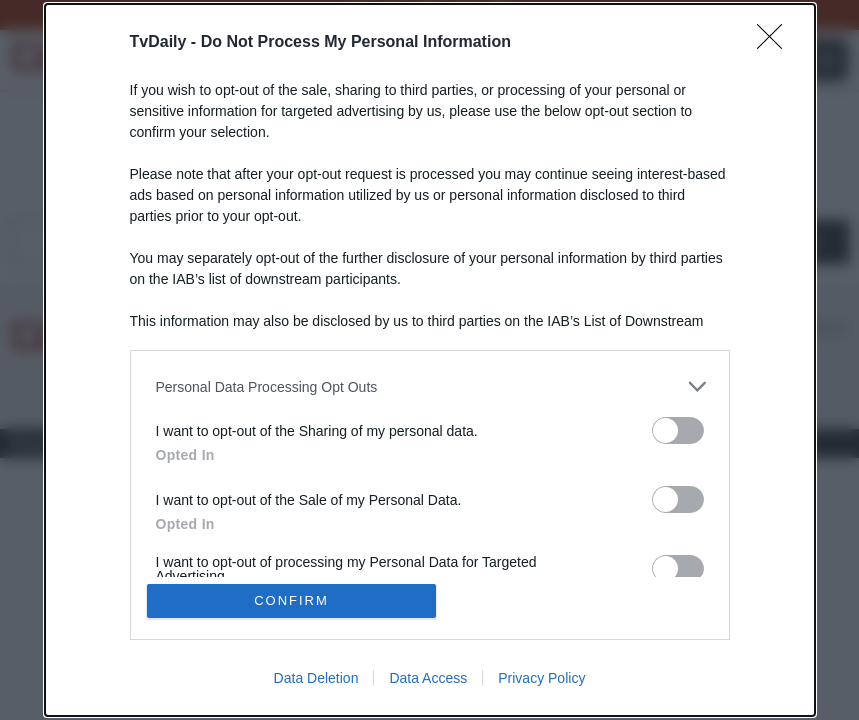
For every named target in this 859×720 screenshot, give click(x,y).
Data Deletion (316, 678)
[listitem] (430, 386)
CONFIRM (291, 600)
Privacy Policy (541, 678)
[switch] (678, 430)
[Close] (776, 43)
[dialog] (430, 360)
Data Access (428, 678)
